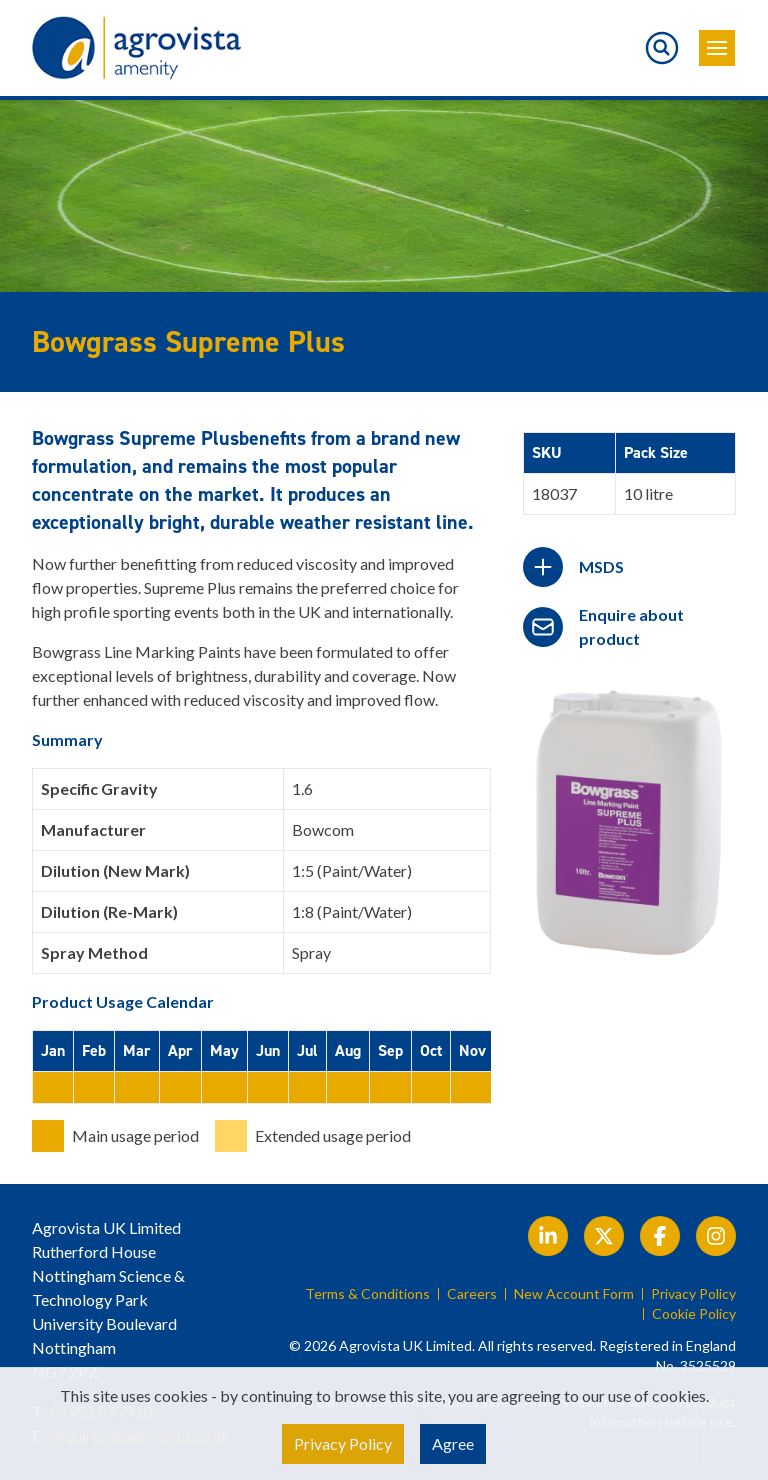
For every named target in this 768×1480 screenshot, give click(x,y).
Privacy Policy (693, 1294)
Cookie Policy (694, 1314)
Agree (453, 1443)
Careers (472, 1294)
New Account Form (574, 1294)
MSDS (601, 566)
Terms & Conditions (367, 1294)
